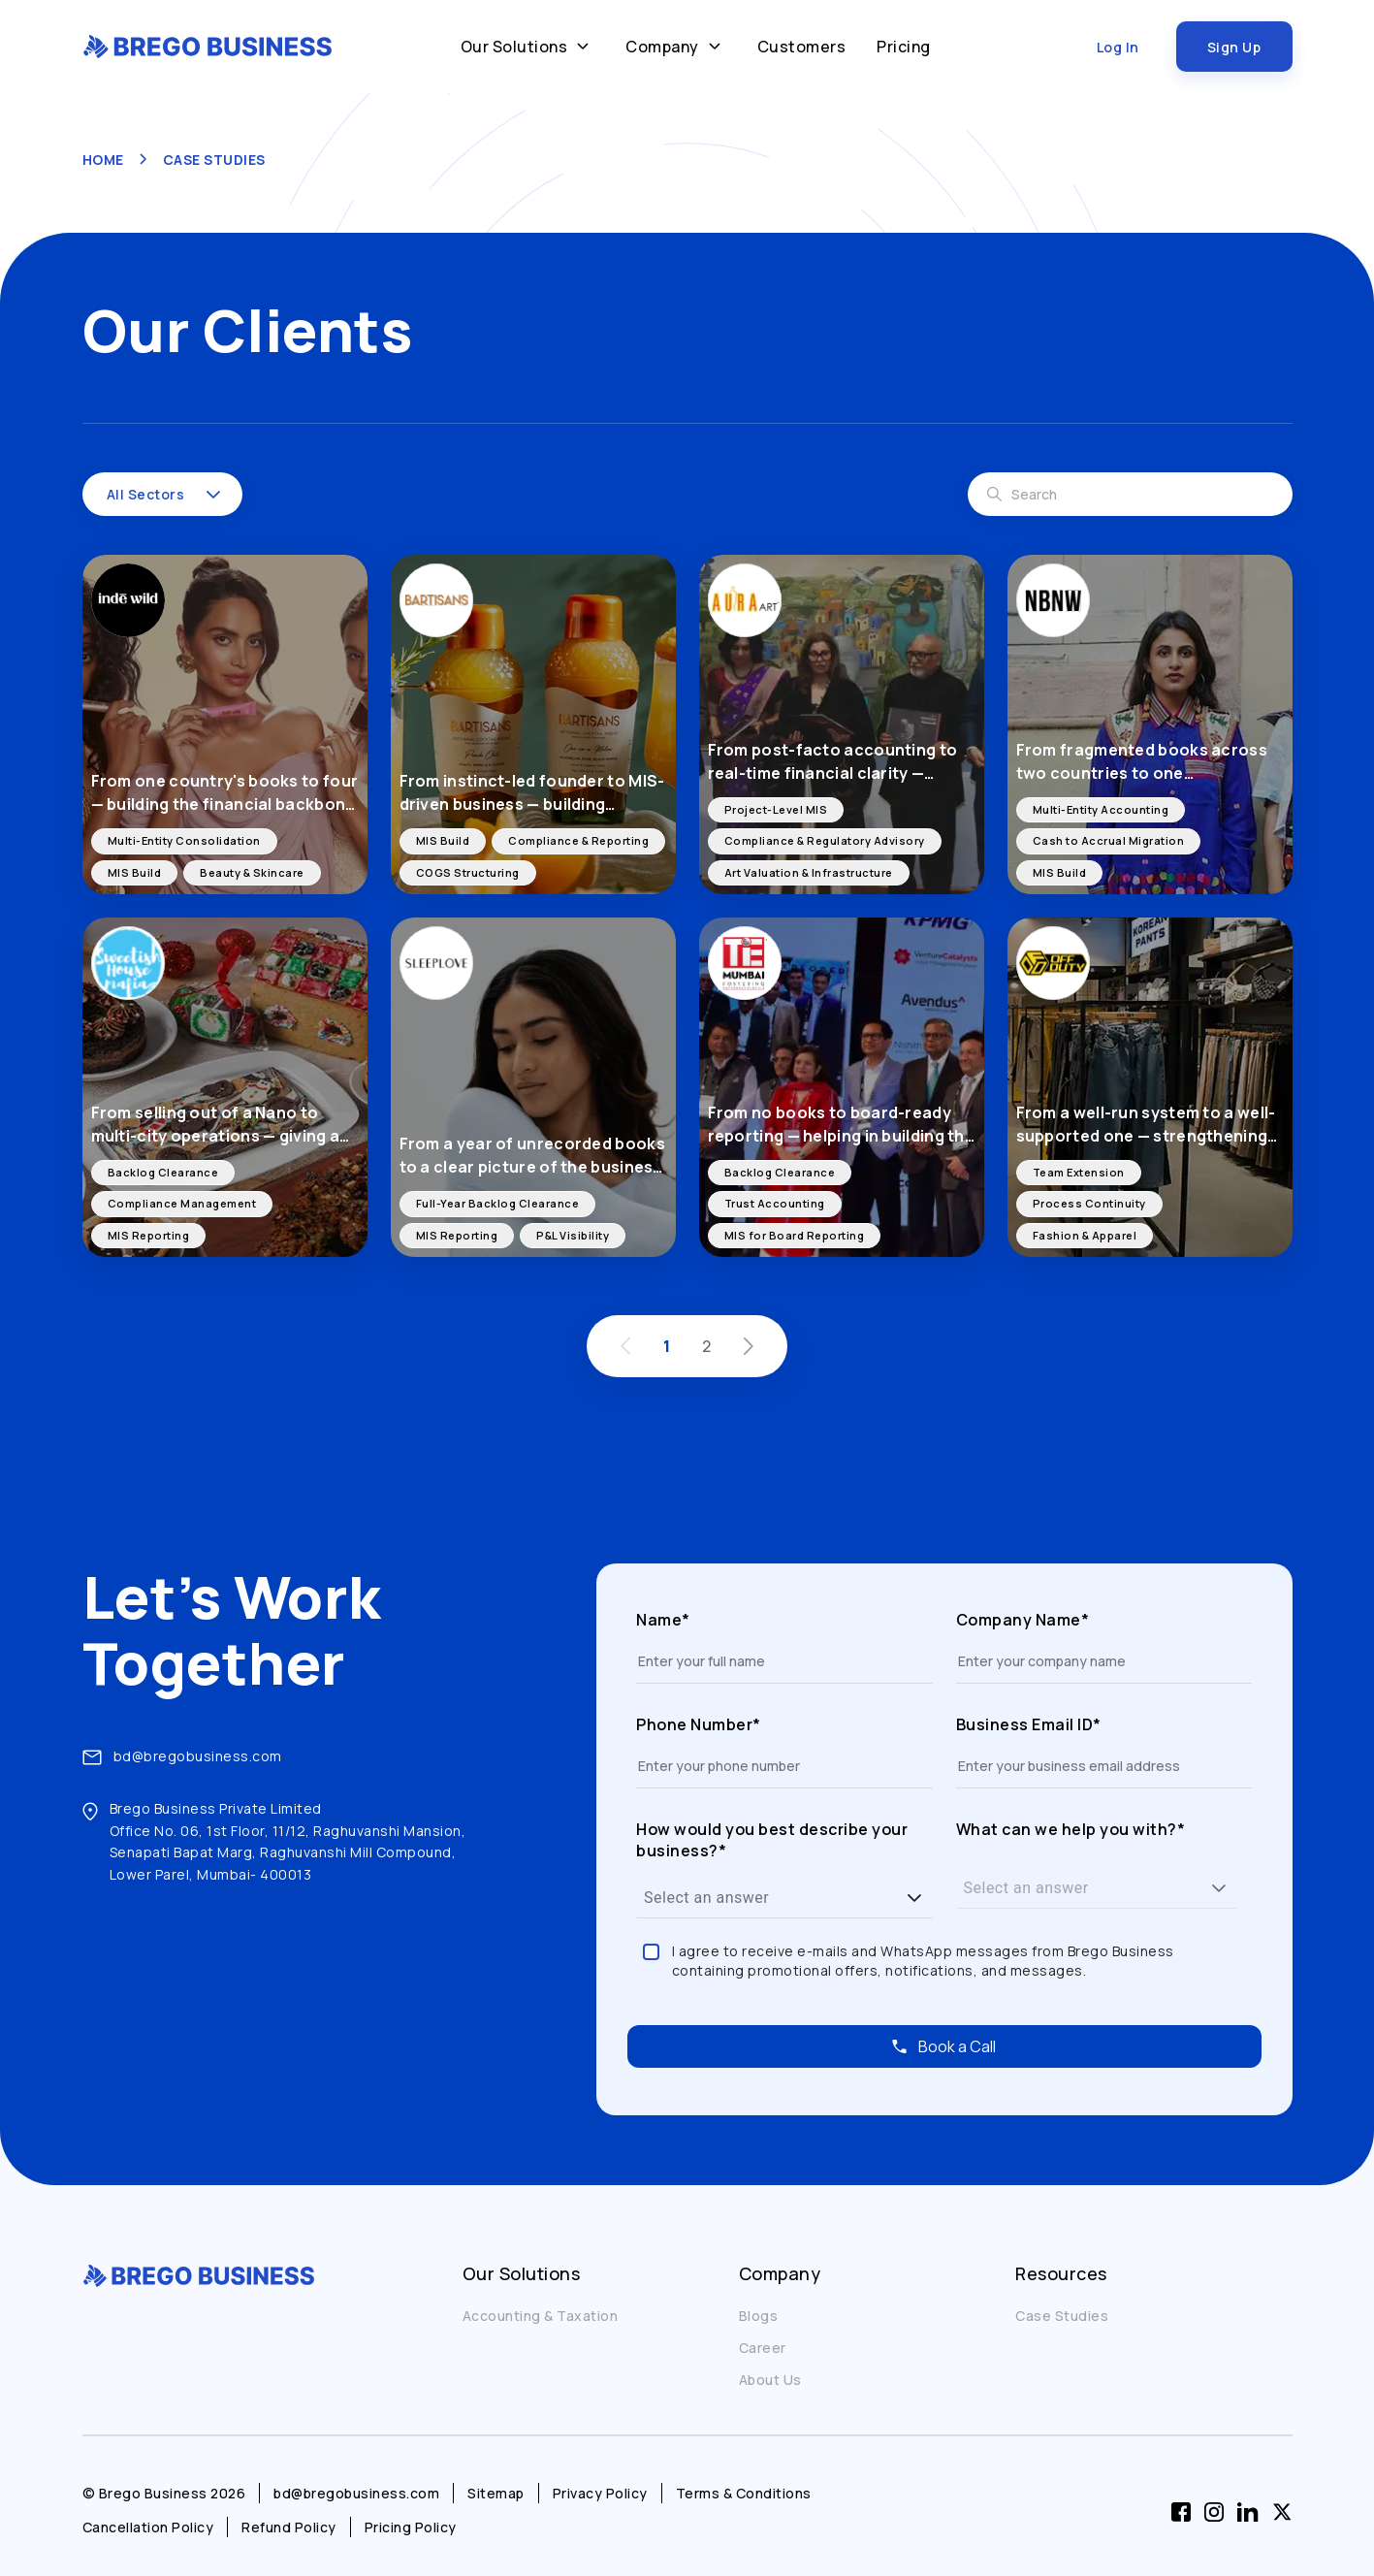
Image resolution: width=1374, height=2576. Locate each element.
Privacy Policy (600, 2493)
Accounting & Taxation (541, 2315)
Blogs (759, 2315)
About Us (770, 2379)
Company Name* (1023, 1620)
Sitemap (496, 2493)
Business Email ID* (1029, 1725)
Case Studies (1061, 2315)
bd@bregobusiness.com (197, 1756)
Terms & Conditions (744, 2493)
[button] (213, 494)
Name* (663, 1620)
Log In (1118, 47)
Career (762, 2347)
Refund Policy (288, 2527)
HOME (103, 159)
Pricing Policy (411, 2527)
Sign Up (1234, 47)
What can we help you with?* (1071, 1829)
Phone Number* (698, 1725)
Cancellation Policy (148, 2527)
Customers (802, 46)
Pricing (904, 46)
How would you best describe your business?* (772, 1840)
